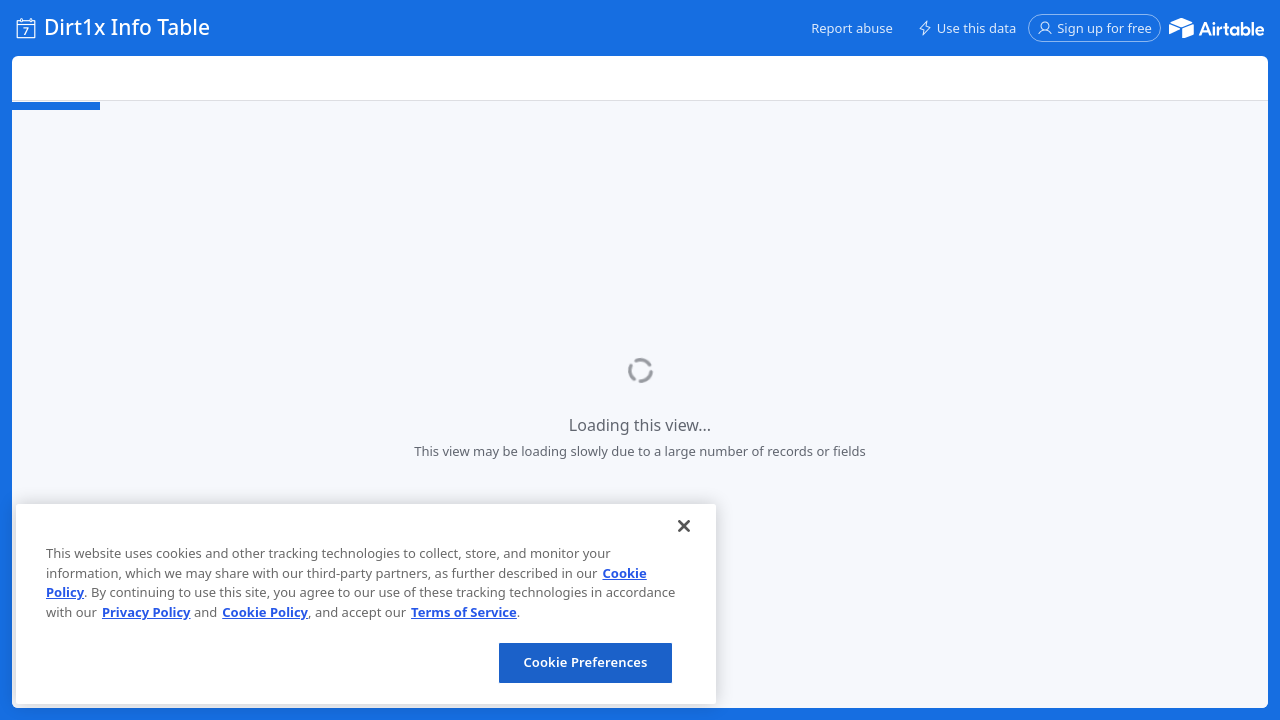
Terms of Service (464, 612)
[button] (852, 28)
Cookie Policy (265, 612)
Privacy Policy (146, 612)
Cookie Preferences (585, 662)
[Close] (684, 526)
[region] (366, 604)
